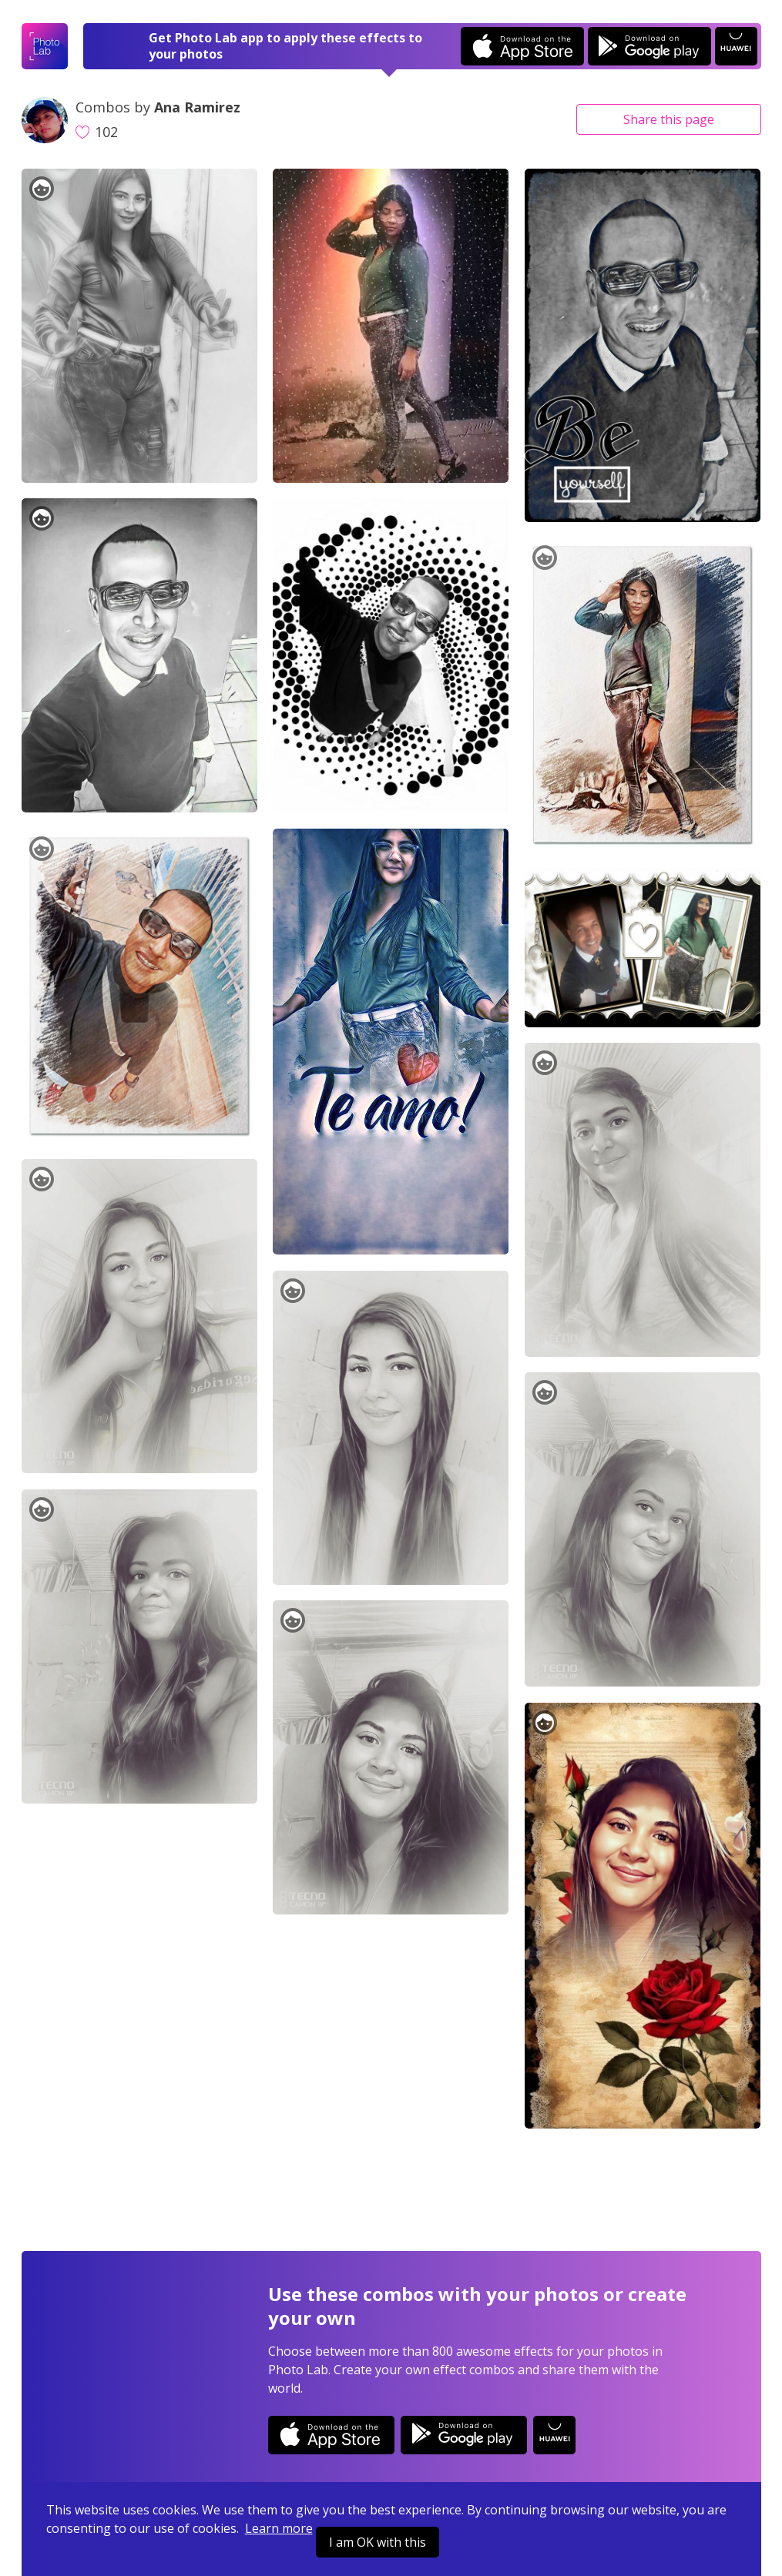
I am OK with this (377, 2542)
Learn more (279, 2528)
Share (668, 119)
